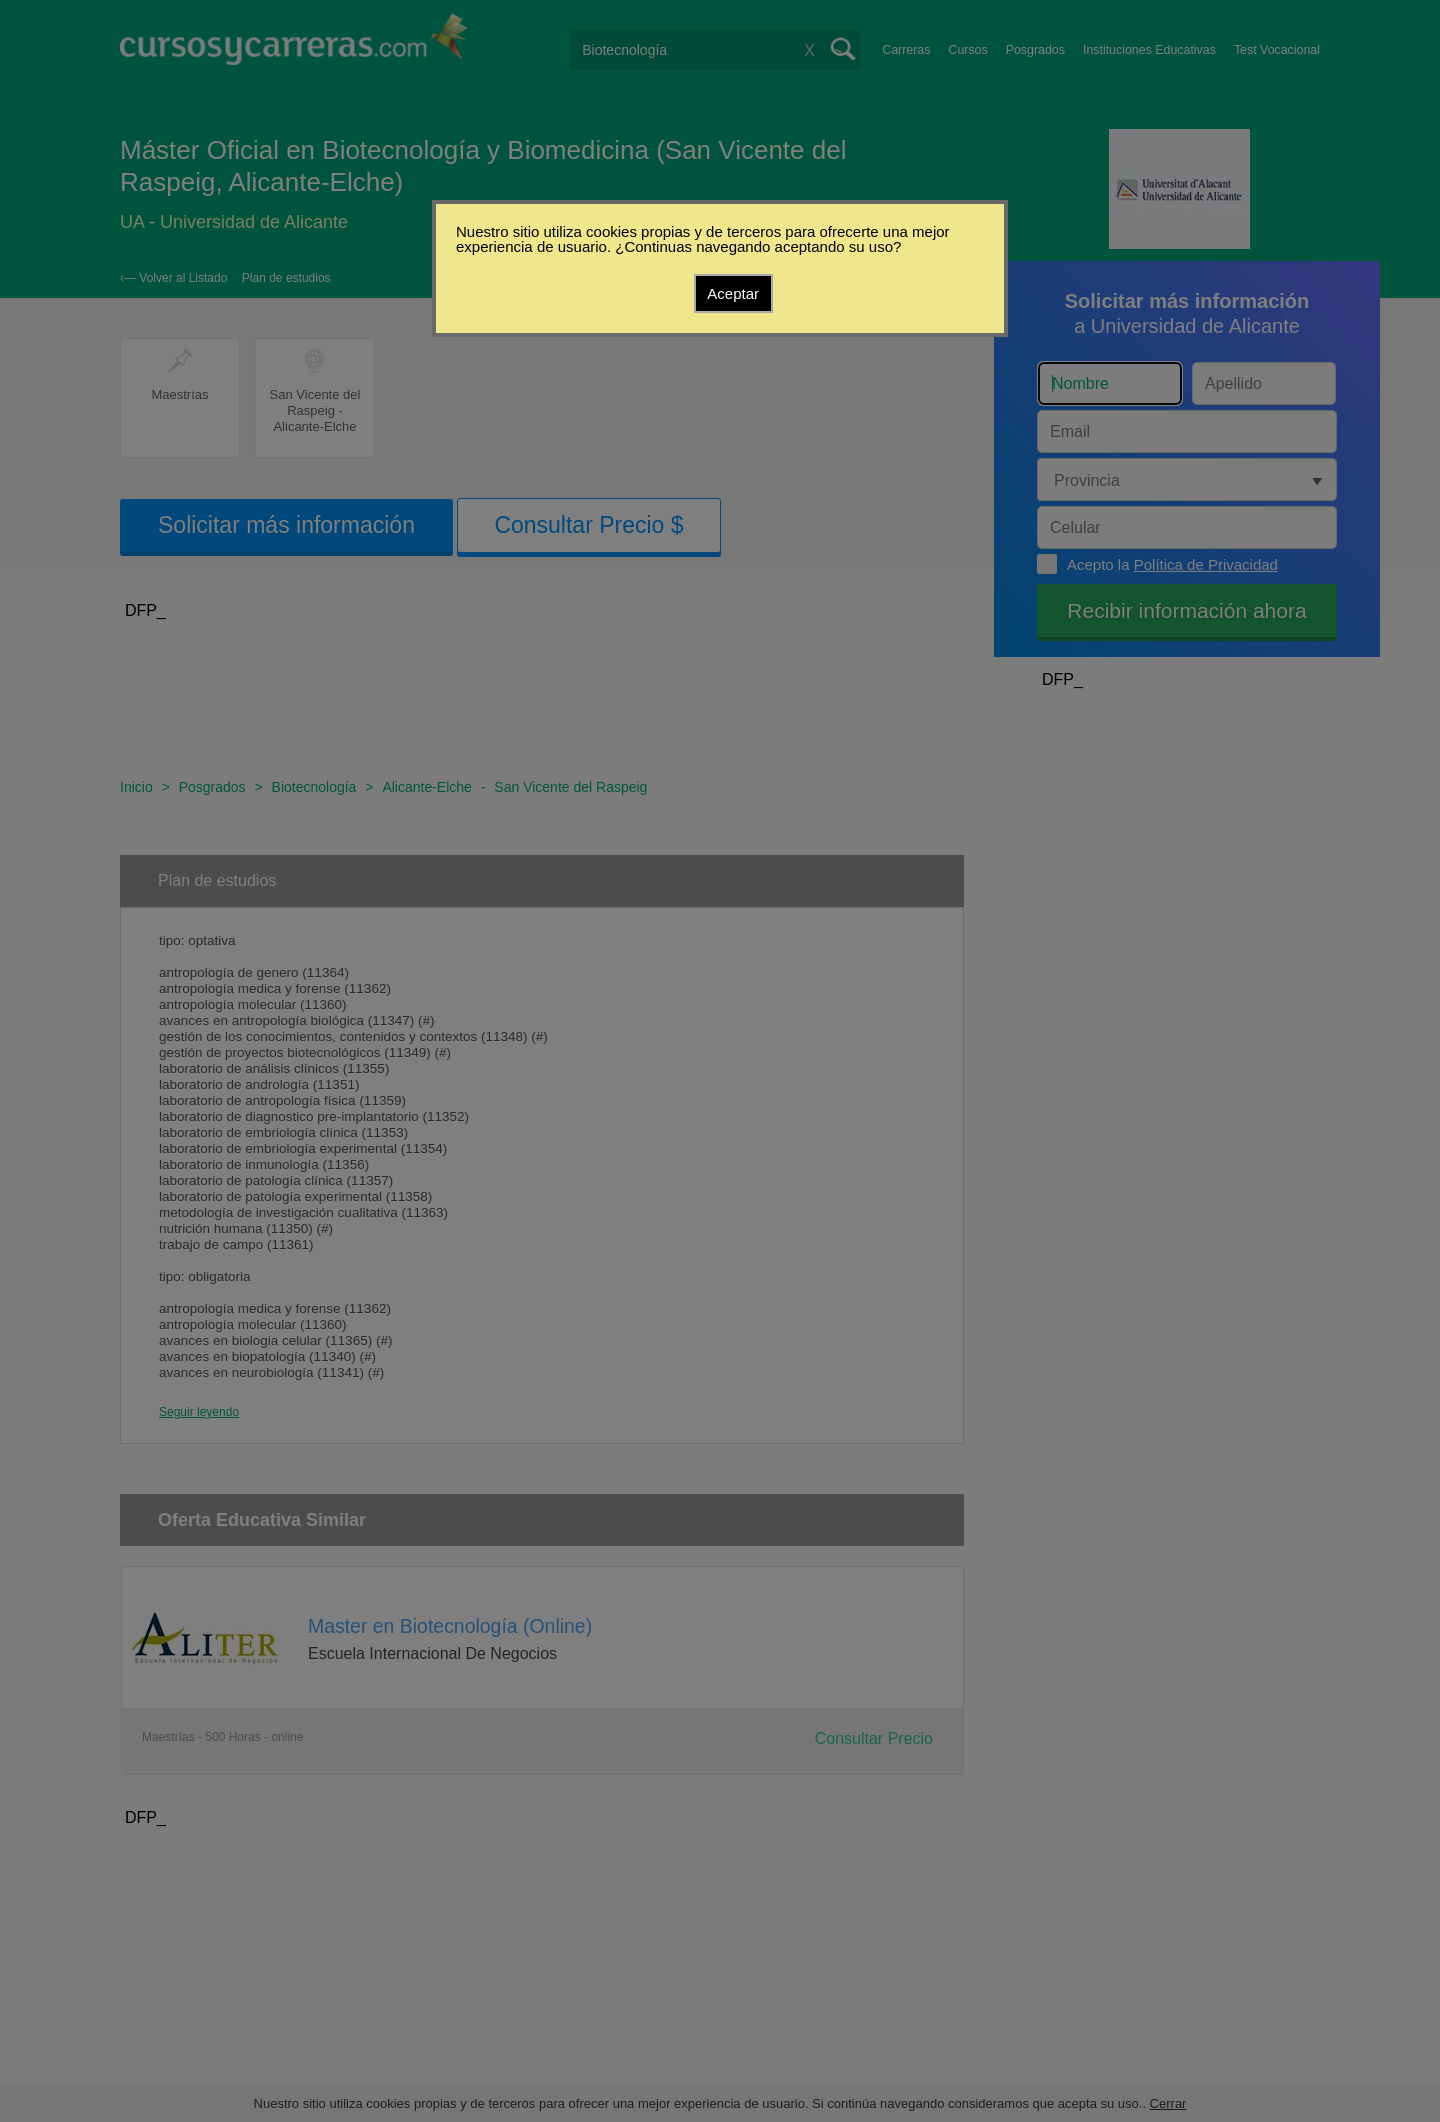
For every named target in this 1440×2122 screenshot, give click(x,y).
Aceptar (733, 293)
